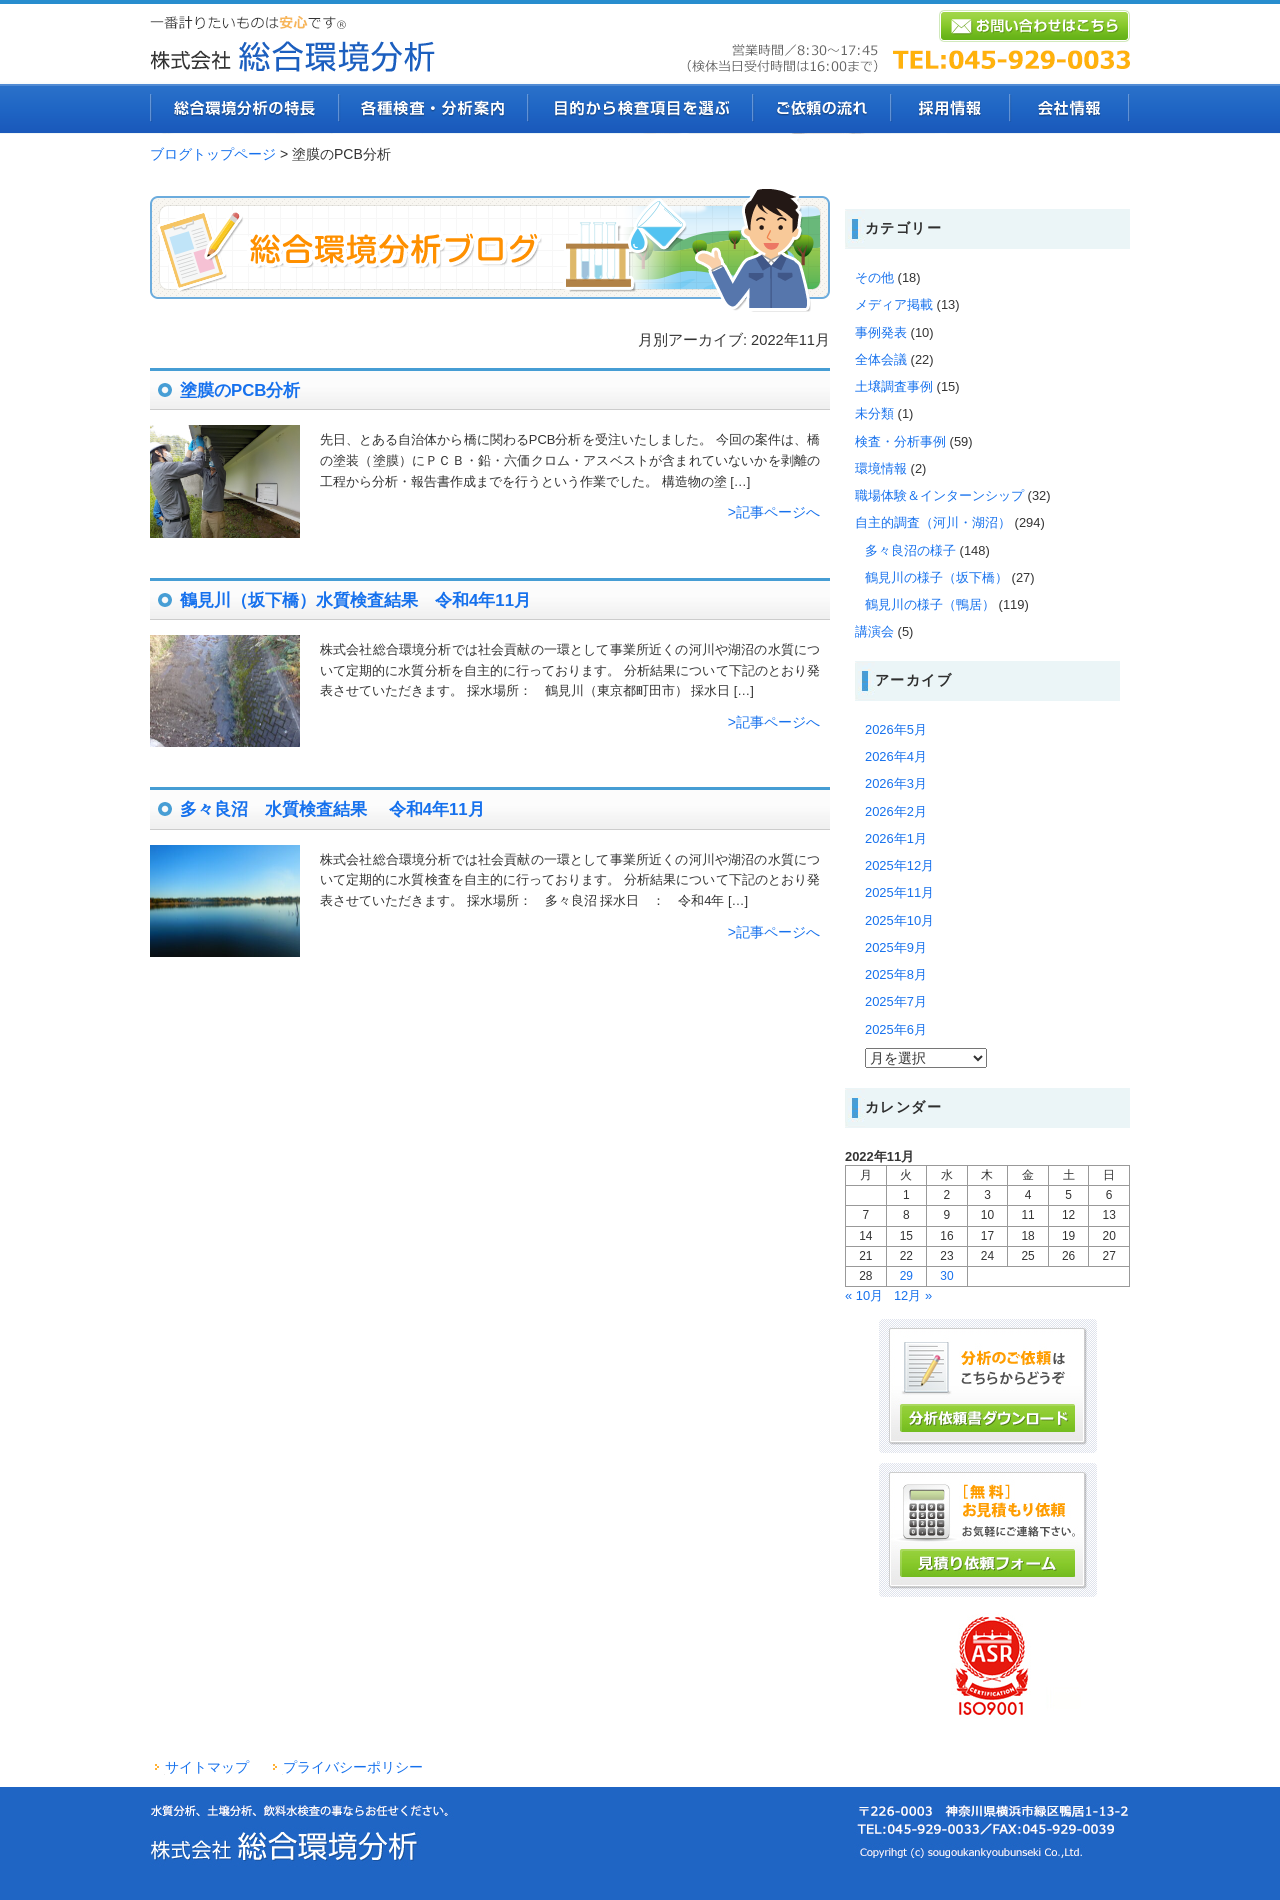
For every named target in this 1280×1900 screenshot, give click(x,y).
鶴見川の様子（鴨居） (930, 604)
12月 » (913, 1295)
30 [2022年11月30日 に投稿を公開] (946, 1276)
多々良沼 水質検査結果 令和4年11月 (332, 809)
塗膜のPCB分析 (240, 390)
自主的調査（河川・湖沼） (933, 522)
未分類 (874, 413)
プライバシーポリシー (353, 1767)
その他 (874, 277)
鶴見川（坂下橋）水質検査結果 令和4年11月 (355, 600)
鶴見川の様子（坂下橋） (936, 577)
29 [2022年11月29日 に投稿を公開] (906, 1276)
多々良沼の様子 (910, 550)
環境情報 (881, 468)
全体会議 (881, 359)
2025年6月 (896, 1029)
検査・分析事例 (900, 441)
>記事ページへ (774, 512)
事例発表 (881, 332)
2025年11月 (899, 892)
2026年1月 (896, 838)
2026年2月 (896, 811)
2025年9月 (896, 947)
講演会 (874, 631)
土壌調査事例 (894, 386)
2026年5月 (896, 729)
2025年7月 (896, 1001)
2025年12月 (899, 865)
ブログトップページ (213, 154)
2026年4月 (896, 756)
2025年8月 (896, 974)
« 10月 (864, 1295)
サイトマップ (207, 1767)
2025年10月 (899, 920)
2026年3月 (896, 783)
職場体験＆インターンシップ (939, 495)
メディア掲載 (894, 304)
